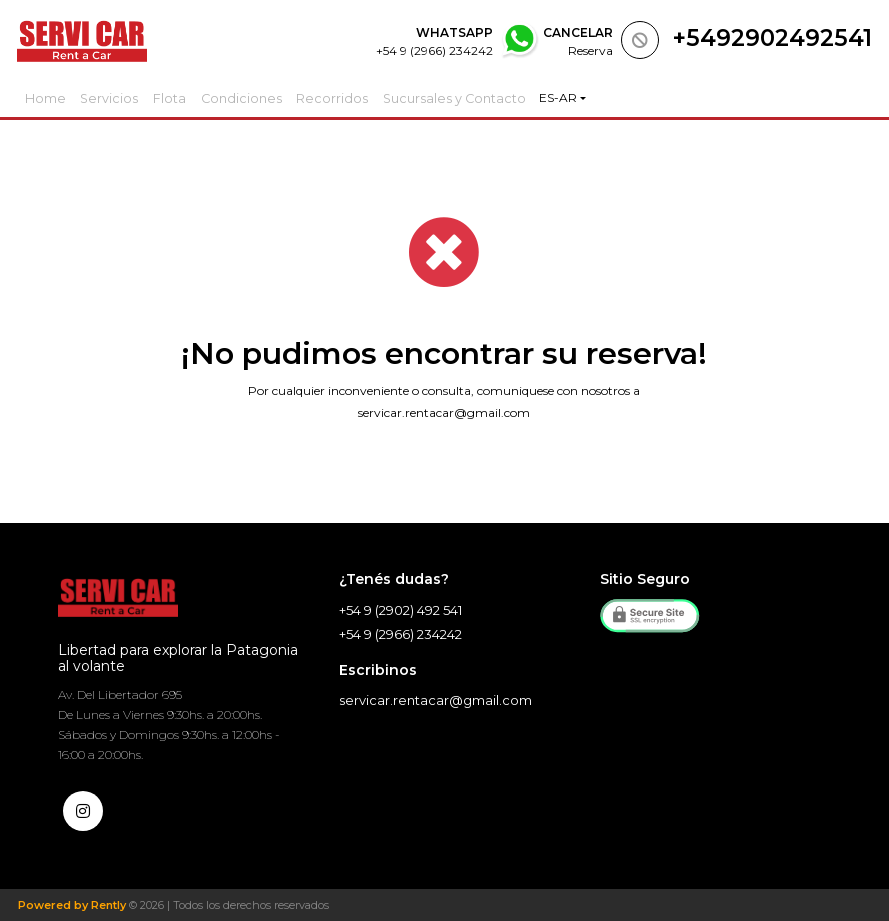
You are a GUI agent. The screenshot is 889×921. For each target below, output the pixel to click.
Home (47, 97)
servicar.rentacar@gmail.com (444, 412)
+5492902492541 (772, 38)
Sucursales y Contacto (465, 97)
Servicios (115, 97)
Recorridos (346, 97)
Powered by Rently (72, 905)
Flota (180, 97)
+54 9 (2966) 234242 (400, 634)
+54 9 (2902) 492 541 (400, 610)
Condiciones (255, 97)
